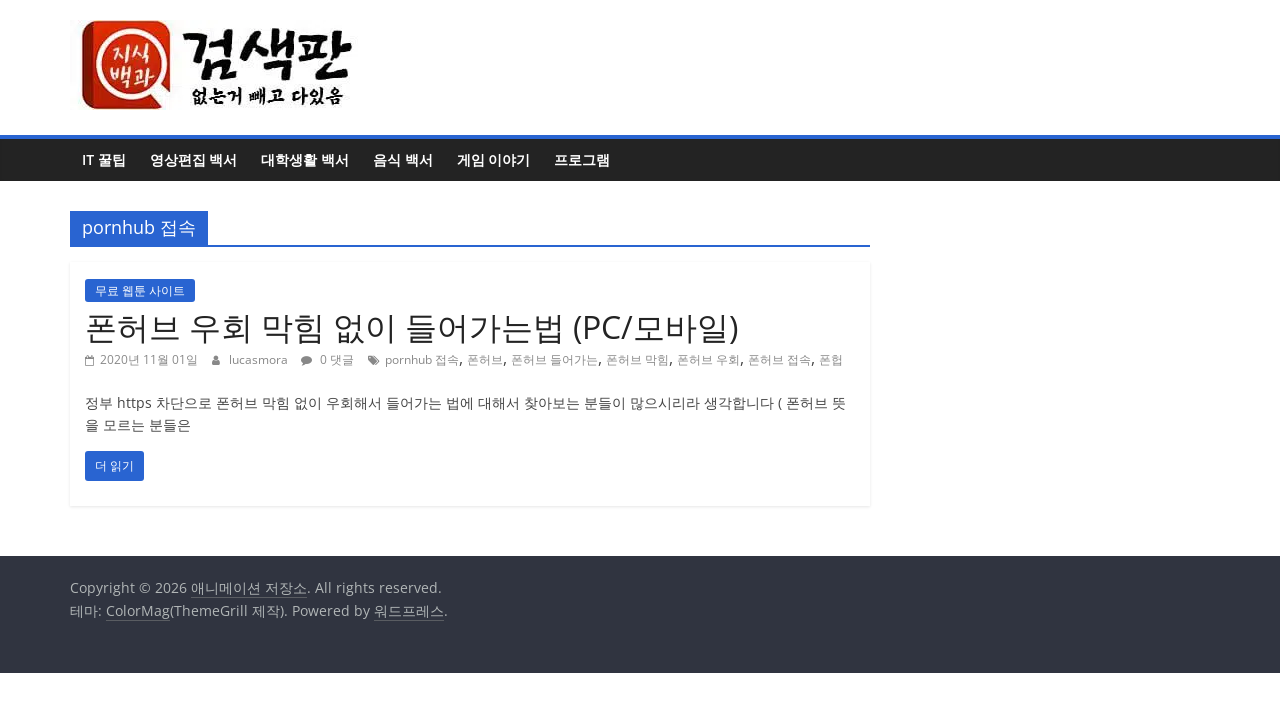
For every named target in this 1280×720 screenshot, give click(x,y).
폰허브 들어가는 (554, 359)
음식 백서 (403, 159)
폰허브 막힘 (637, 359)
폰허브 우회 (708, 359)
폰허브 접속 (779, 359)
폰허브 (485, 359)
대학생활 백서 (305, 159)
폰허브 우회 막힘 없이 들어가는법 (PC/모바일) (411, 326)
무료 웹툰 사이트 (140, 290)
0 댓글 (327, 359)
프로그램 (582, 159)
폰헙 (831, 359)
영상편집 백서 (194, 159)
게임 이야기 (494, 159)
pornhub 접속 (422, 359)
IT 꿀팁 (104, 159)
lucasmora (260, 359)
